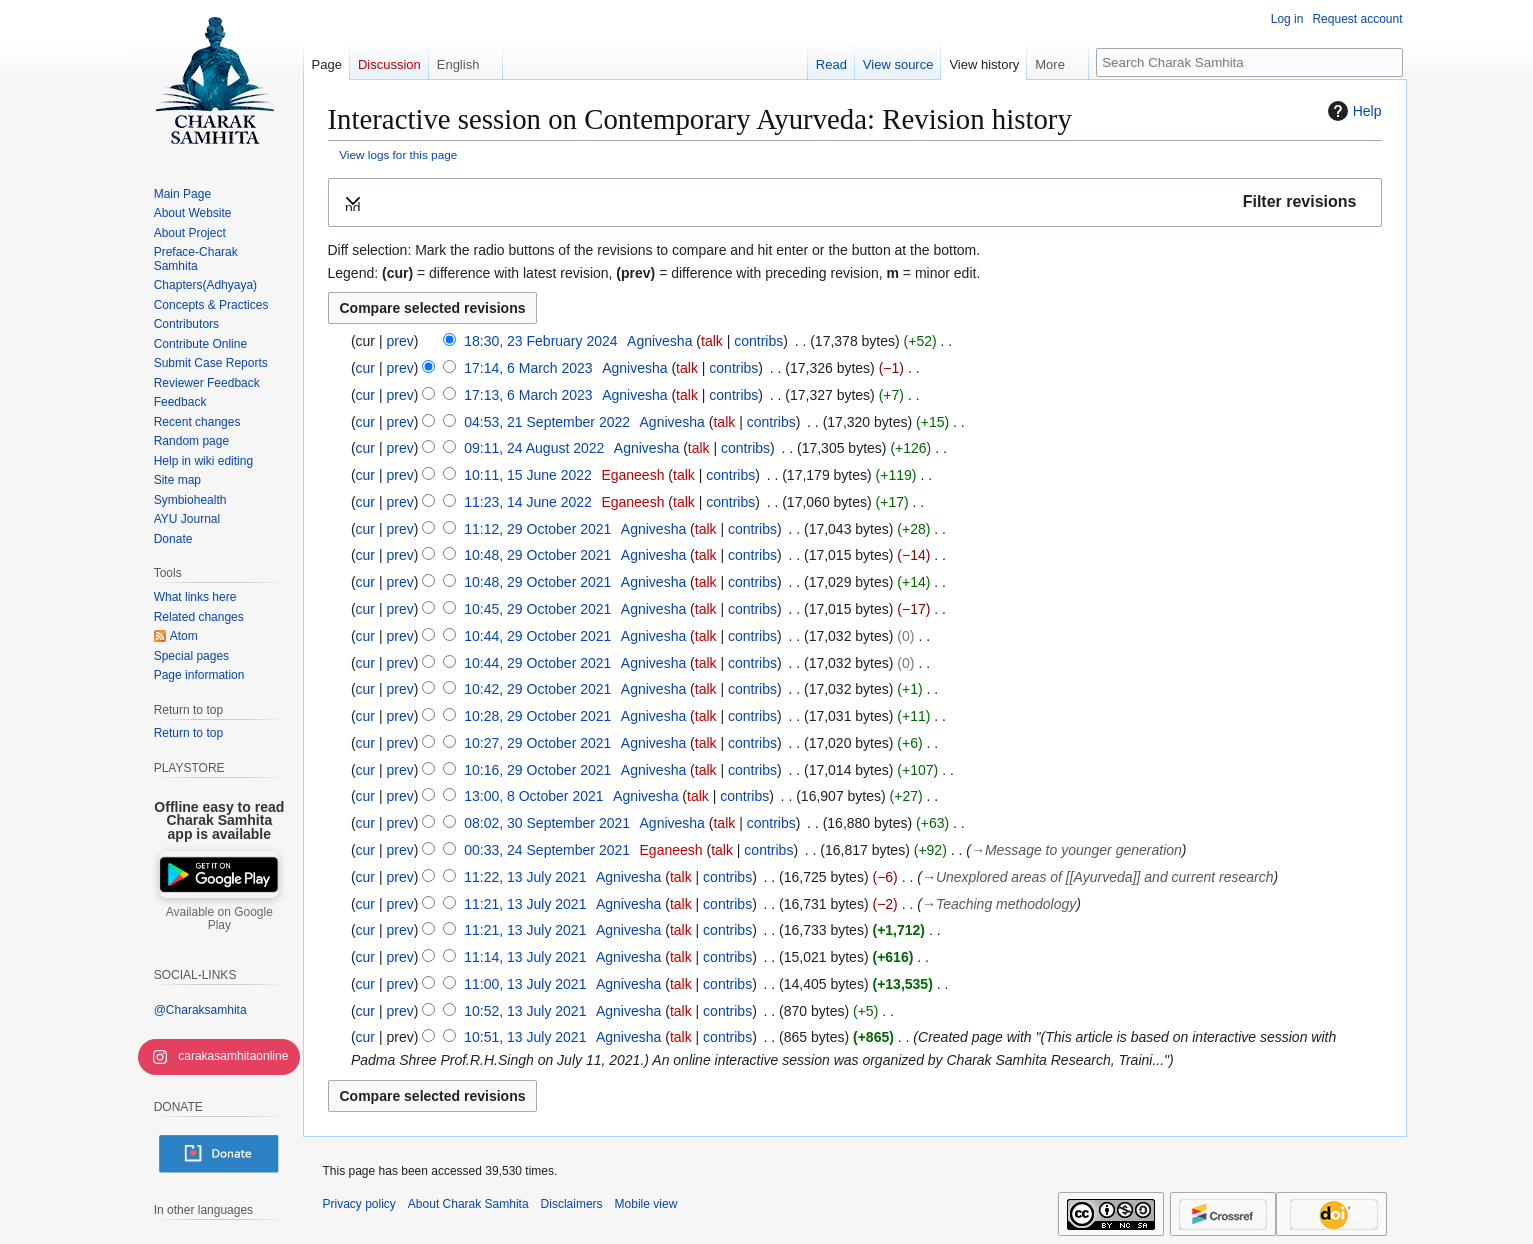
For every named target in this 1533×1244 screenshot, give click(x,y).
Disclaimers (572, 1204)
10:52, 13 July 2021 (525, 1011)
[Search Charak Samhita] (1249, 62)
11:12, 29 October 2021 (537, 529)
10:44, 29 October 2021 (537, 636)
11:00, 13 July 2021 (525, 984)
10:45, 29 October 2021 (537, 609)
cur (365, 368)
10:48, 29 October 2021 (537, 555)
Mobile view (646, 1204)
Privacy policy (359, 1204)
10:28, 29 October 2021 (537, 716)
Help (1352, 111)
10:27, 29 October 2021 (537, 743)
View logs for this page (398, 154)
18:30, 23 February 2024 (540, 341)
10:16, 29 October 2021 (537, 770)
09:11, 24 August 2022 (534, 448)
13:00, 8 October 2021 (533, 796)
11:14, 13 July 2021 (525, 957)
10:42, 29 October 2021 (537, 689)
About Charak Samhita (468, 1204)
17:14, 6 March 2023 (528, 368)
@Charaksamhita (200, 1010)
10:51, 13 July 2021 (525, 1037)
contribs (758, 341)
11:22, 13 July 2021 (525, 877)
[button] (855, 202)
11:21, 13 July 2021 (525, 904)
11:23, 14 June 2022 (528, 502)
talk (712, 341)
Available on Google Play (219, 919)
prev (399, 341)
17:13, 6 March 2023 (528, 395)
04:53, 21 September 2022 (547, 422)
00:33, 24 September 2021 (547, 850)
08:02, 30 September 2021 (547, 823)
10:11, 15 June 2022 (528, 475)
